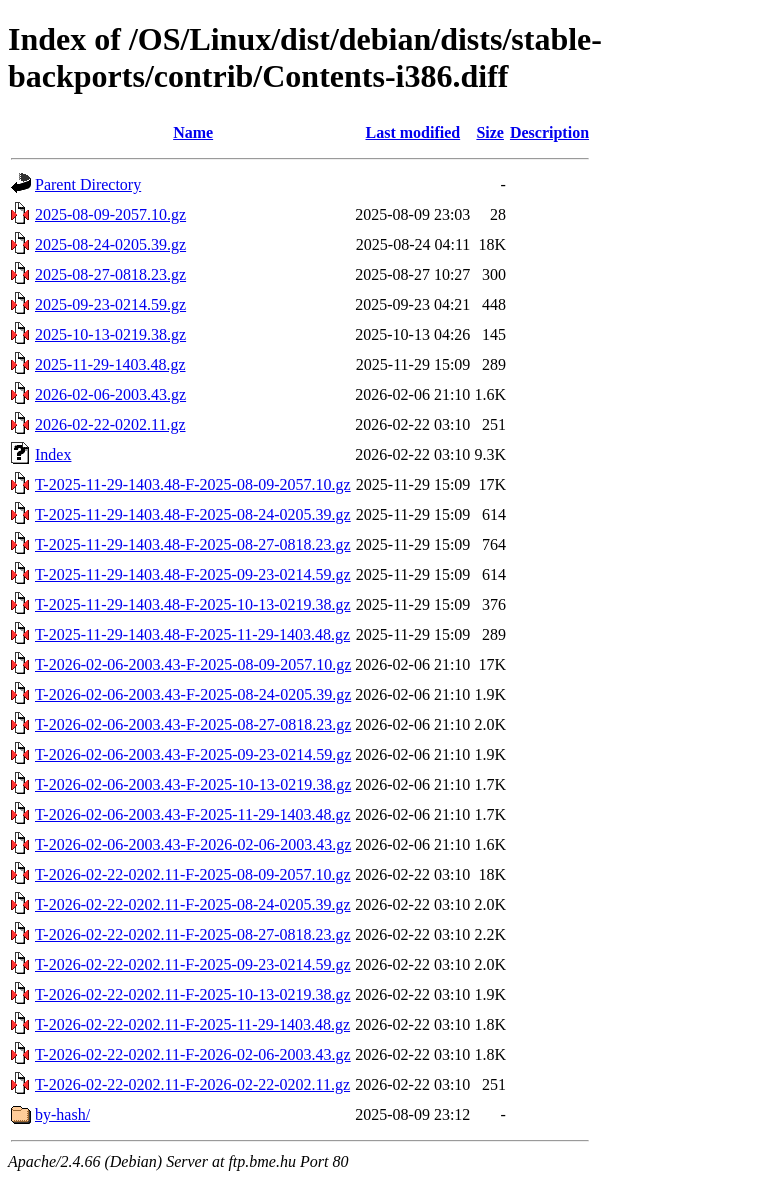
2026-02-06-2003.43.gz (110, 394)
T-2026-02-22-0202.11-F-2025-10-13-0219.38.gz (193, 994)
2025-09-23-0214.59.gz (110, 304)
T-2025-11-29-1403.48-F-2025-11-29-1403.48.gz (192, 634)
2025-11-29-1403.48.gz (110, 364)
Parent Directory (88, 184)
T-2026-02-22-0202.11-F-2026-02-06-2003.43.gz (193, 1054)
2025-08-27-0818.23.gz (110, 274)
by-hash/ (62, 1114)
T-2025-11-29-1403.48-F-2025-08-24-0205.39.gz (193, 514)
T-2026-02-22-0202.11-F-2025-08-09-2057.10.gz (193, 874)
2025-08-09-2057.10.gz (110, 214)
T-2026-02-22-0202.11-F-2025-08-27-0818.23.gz (193, 934)
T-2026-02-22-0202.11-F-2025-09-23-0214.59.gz (193, 964)
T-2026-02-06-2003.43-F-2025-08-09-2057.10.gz (193, 664)
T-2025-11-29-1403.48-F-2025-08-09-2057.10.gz (193, 484)
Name (193, 132)
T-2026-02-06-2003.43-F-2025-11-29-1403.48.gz (193, 814)
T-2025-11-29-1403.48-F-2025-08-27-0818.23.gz (193, 544)
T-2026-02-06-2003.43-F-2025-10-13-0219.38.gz (193, 784)
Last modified (412, 132)
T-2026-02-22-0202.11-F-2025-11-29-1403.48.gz (192, 1024)
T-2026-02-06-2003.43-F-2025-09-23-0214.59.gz (193, 754)
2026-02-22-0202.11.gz (110, 424)
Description (549, 132)
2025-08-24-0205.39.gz (110, 244)
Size (490, 132)
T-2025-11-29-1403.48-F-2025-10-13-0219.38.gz (193, 604)
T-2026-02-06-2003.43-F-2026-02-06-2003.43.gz (193, 844)
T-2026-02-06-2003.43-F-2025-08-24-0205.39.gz (193, 694)
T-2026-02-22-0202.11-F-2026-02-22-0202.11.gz (192, 1084)
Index (53, 454)
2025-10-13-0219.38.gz (110, 334)
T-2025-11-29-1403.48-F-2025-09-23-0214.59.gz (193, 574)
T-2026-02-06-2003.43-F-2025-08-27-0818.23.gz (193, 724)
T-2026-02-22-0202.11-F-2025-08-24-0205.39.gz (193, 904)
